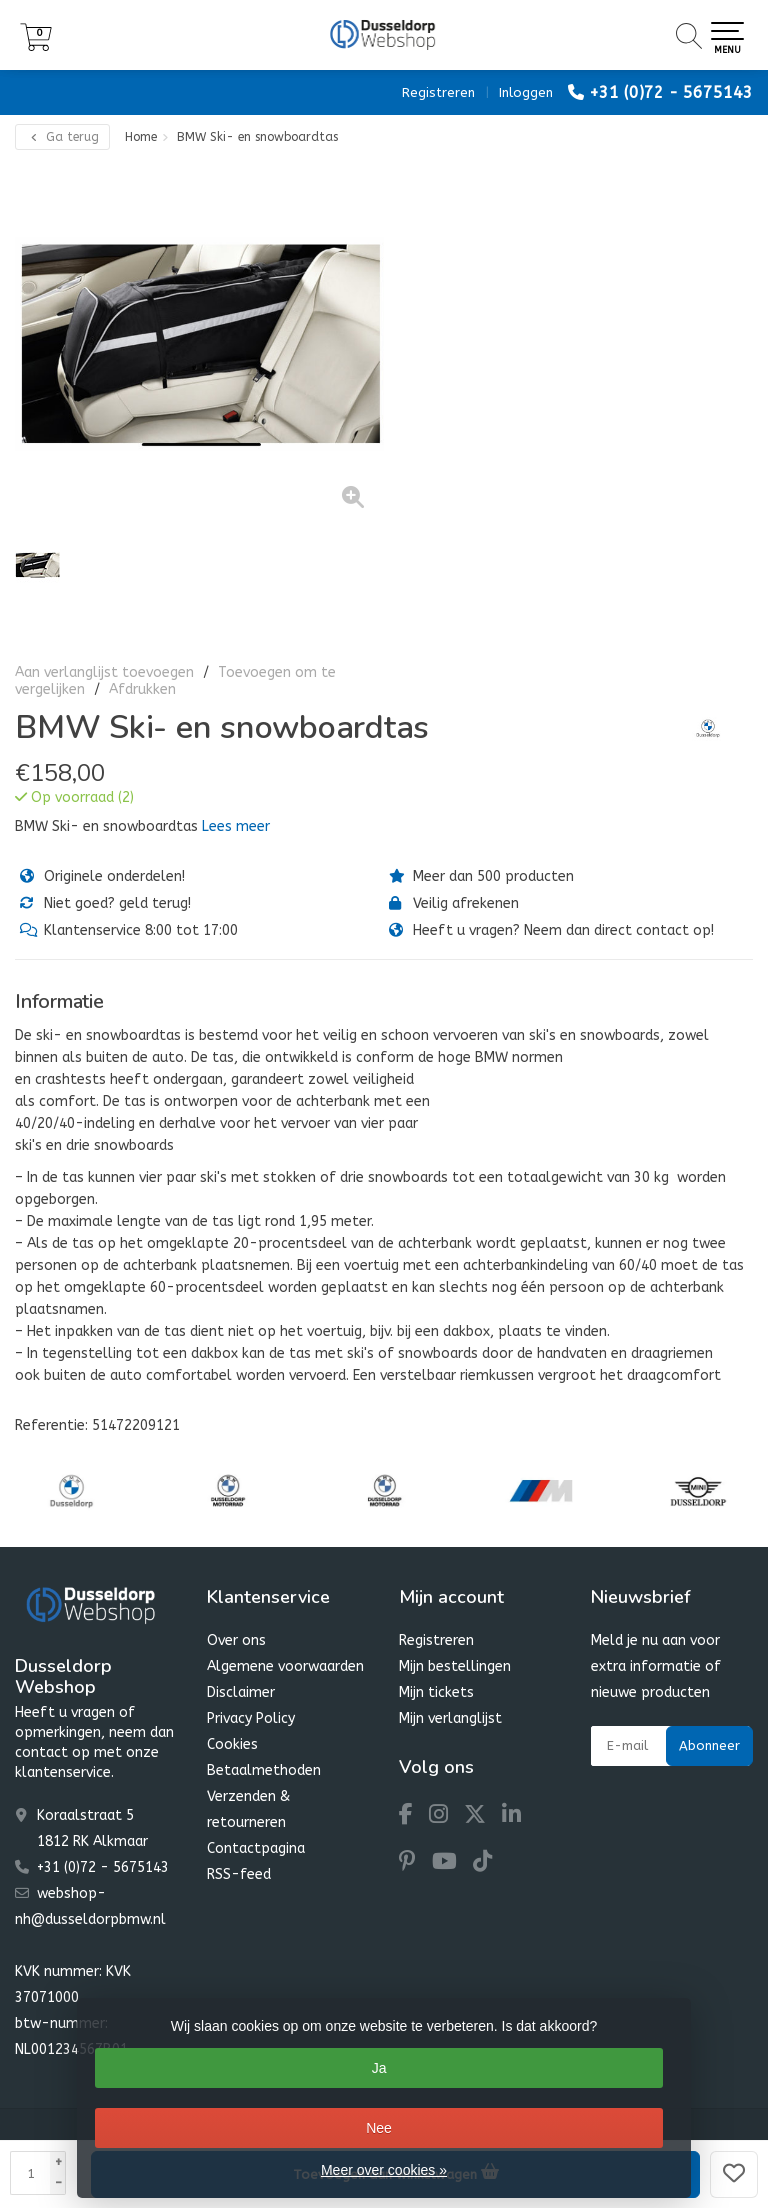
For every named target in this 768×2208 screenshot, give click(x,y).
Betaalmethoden (264, 1770)
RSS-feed (239, 1874)
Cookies (232, 1744)
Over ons (236, 1640)
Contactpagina (256, 1848)
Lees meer (236, 826)
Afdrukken (142, 689)
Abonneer (709, 1745)
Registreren (438, 92)
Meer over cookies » (384, 2170)
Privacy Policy (251, 1718)
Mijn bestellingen (455, 1666)
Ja (379, 2068)
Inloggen (526, 92)
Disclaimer (241, 1692)
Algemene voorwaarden (285, 1666)
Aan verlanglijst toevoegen (104, 672)
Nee (379, 2128)
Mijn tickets (436, 1692)
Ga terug (62, 137)
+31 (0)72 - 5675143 (671, 92)
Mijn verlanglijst (450, 1718)
